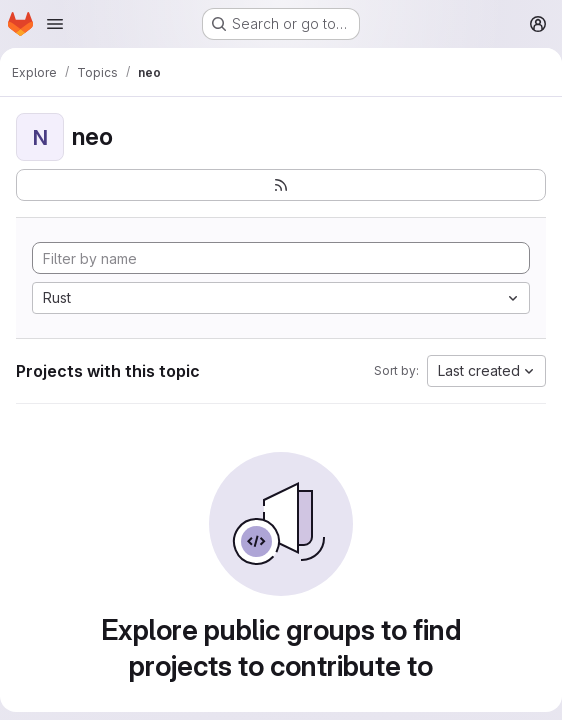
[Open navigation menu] (55, 24)
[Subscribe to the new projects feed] (281, 185)
